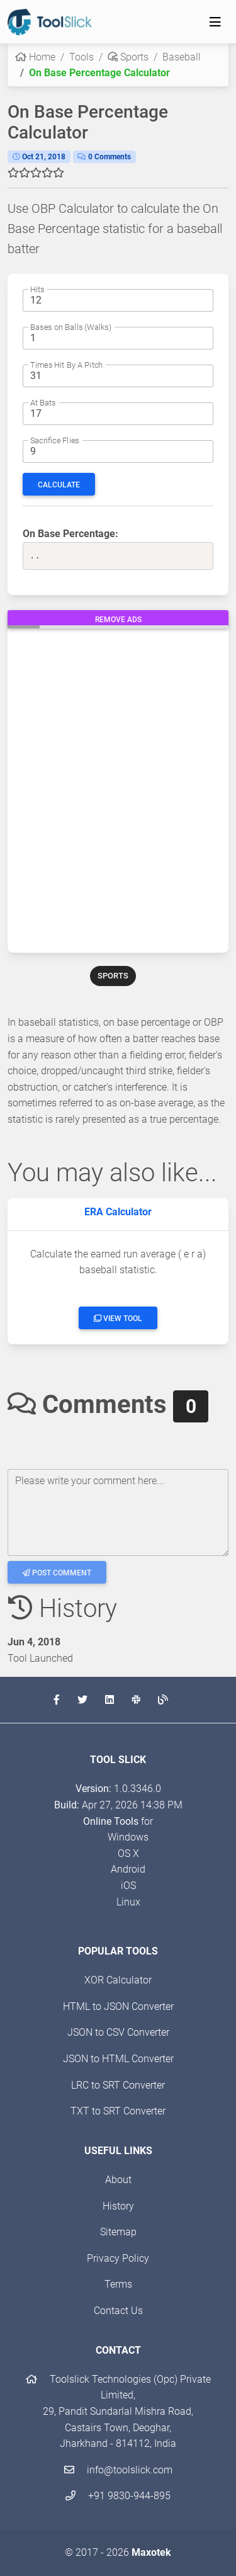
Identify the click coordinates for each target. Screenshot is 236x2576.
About (118, 2180)
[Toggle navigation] (215, 22)
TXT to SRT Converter (118, 2111)
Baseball (181, 57)
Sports (128, 57)
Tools (81, 57)
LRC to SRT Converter (118, 2085)
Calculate (59, 484)
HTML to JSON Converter (118, 2006)
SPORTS (113, 975)
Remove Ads (118, 619)
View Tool (118, 1318)
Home (35, 57)
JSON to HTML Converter (118, 2059)
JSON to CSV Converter (118, 2032)
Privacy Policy (118, 2258)
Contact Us (118, 2311)
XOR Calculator (118, 1980)
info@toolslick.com (118, 2470)
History (118, 2206)
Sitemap (118, 2232)
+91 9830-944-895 (118, 2496)
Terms (118, 2284)
